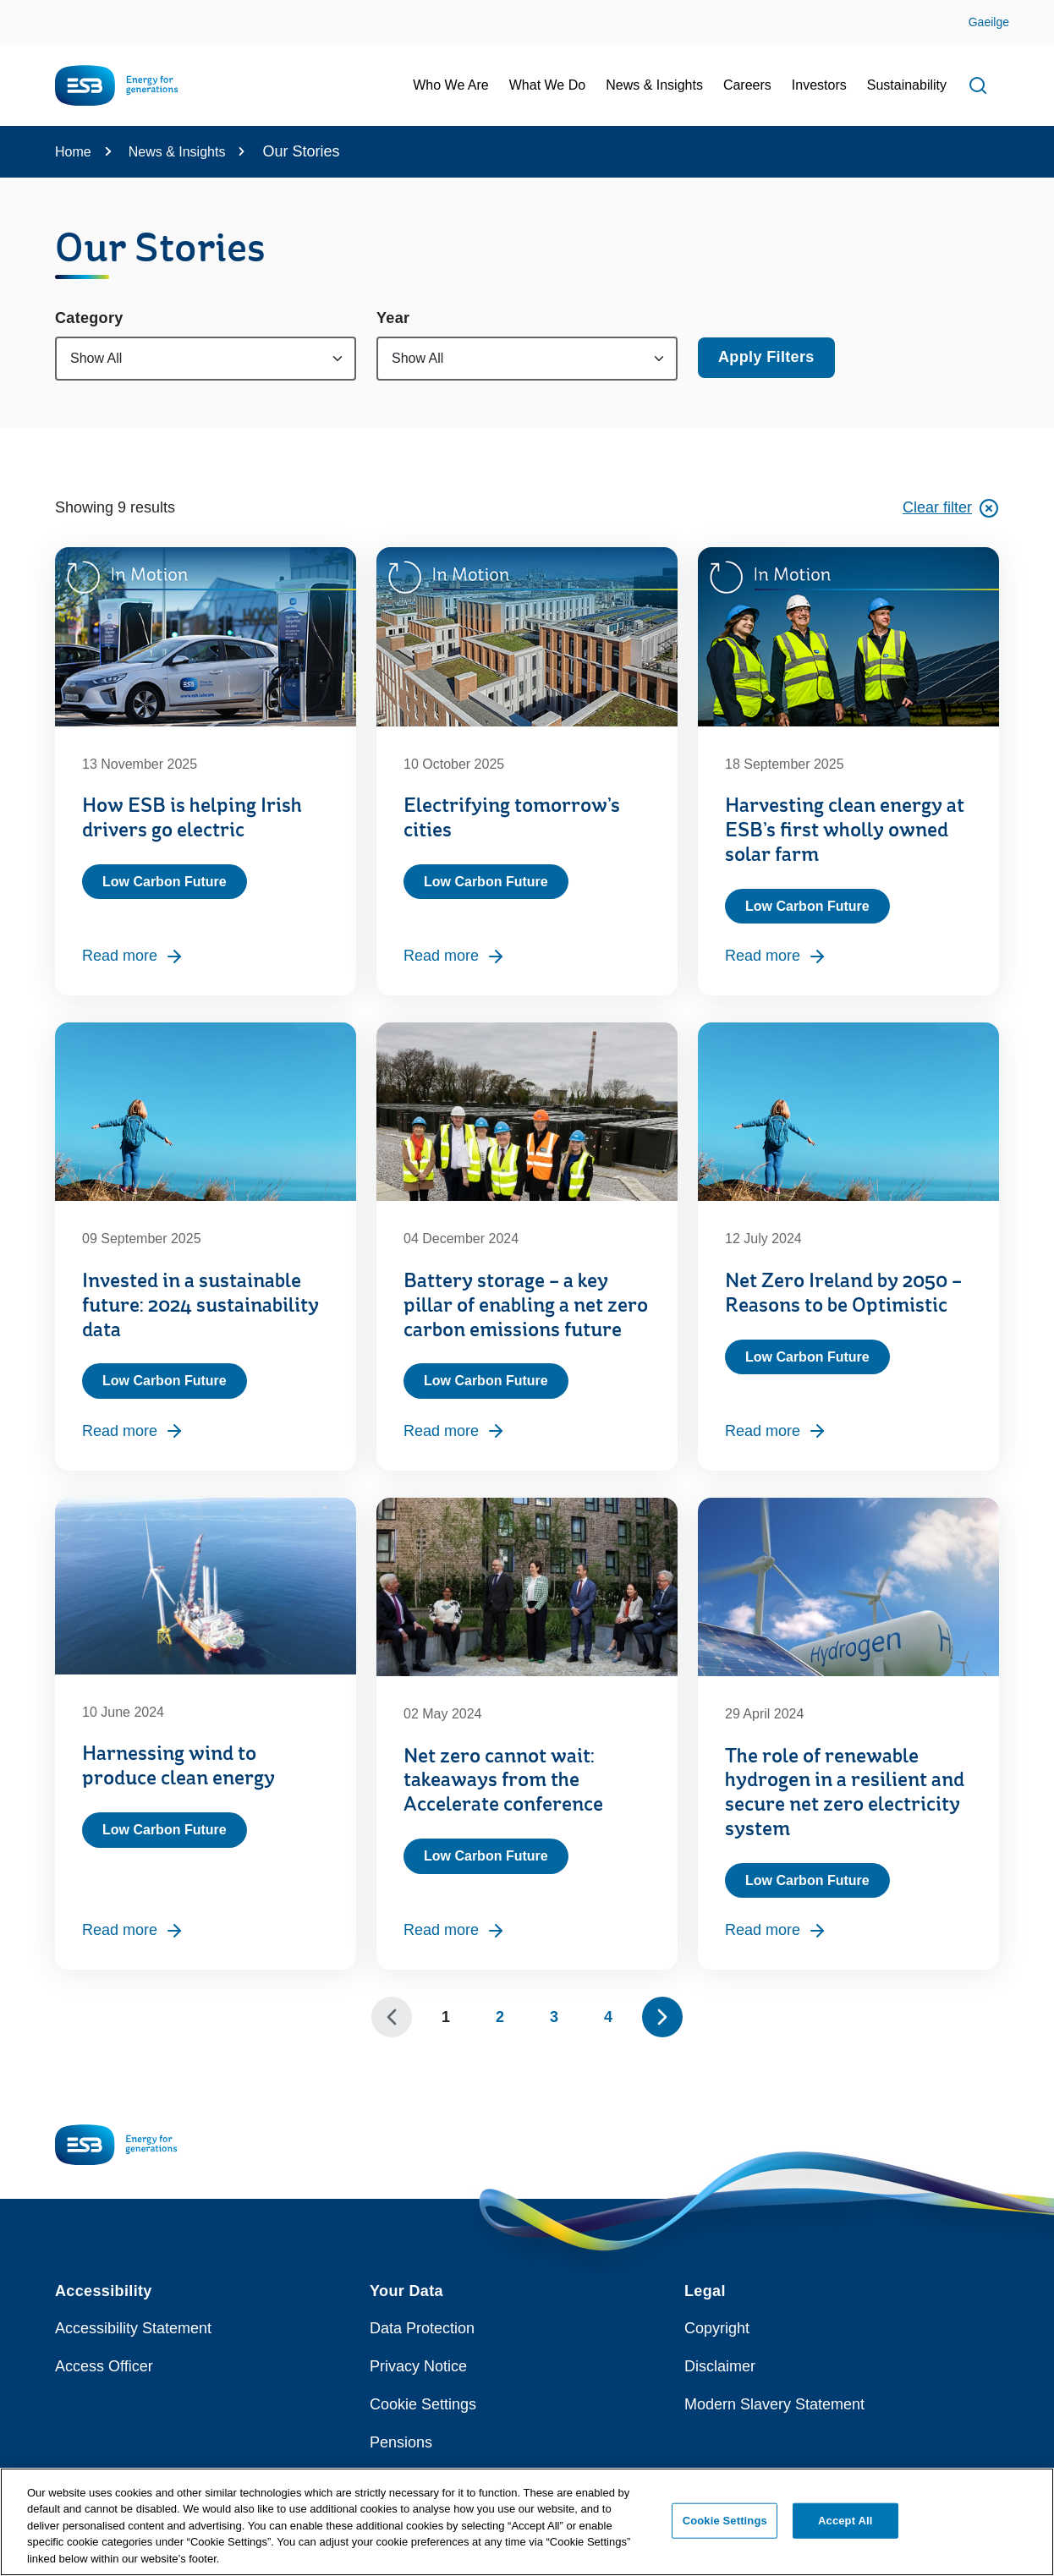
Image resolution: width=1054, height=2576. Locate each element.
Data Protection (422, 2328)
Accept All (845, 2530)
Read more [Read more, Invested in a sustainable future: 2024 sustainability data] (133, 1431)
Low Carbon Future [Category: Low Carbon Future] (164, 881)
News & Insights (177, 152)
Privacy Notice (418, 2366)
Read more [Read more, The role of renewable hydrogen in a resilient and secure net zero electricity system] (776, 1931)
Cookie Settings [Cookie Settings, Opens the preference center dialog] (725, 2530)
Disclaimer (719, 2366)
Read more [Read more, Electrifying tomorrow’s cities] (454, 956)
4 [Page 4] (608, 2017)
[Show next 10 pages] (662, 2017)
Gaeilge (989, 22)
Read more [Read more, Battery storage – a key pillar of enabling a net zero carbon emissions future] (454, 1431)
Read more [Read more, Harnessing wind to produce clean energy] (133, 1931)
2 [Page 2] (500, 2017)
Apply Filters (766, 356)
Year (392, 318)
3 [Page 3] (554, 2017)
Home (73, 152)
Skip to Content (27, 10)
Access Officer (104, 2366)
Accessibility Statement (133, 2328)
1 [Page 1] (446, 2017)
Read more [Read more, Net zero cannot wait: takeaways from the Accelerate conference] (454, 1931)
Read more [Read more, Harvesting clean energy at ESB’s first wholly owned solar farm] (776, 956)
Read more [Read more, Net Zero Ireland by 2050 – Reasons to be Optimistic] (776, 1431)
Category (89, 318)
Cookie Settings (423, 2404)
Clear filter (951, 508)
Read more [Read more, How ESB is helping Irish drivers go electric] (133, 956)
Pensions (401, 2442)
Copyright (716, 2328)
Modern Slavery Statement (774, 2404)
